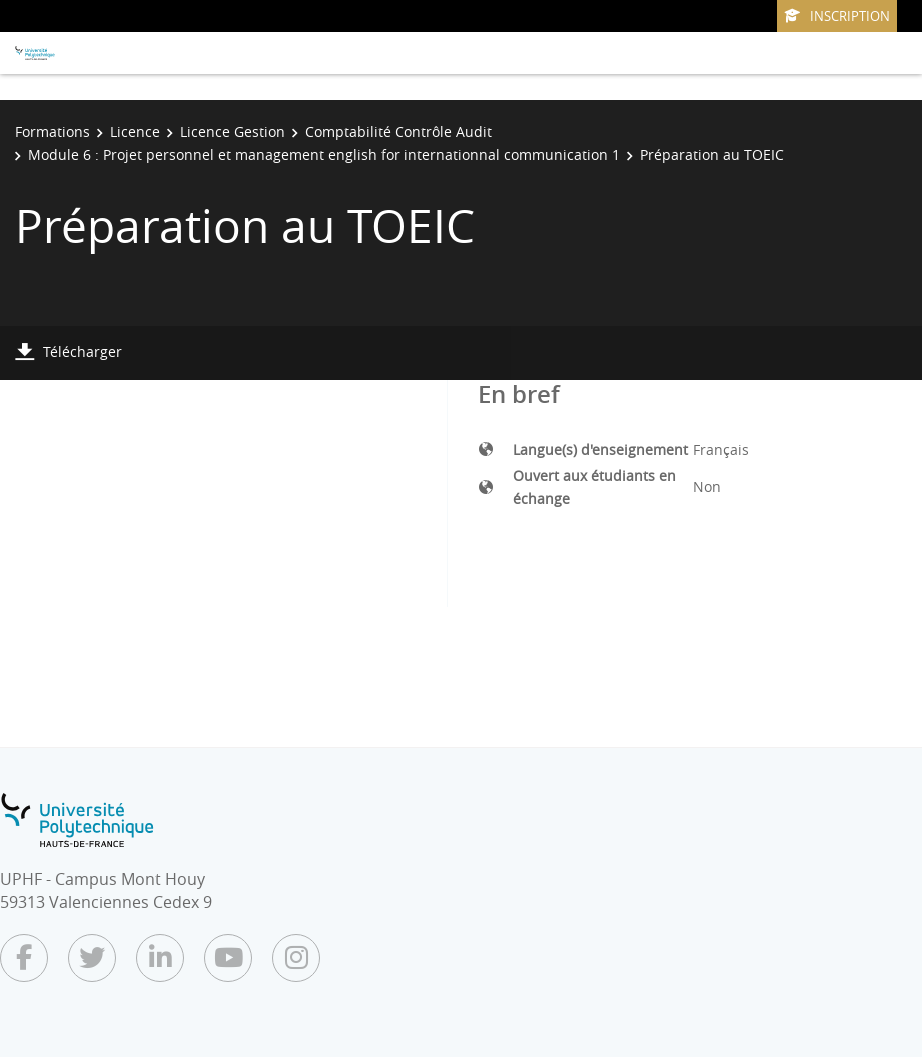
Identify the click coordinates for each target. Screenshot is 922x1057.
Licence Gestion (232, 131)
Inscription (837, 16)
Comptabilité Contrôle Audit (398, 131)
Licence (135, 131)
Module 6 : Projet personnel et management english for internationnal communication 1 (324, 154)
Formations (52, 131)
